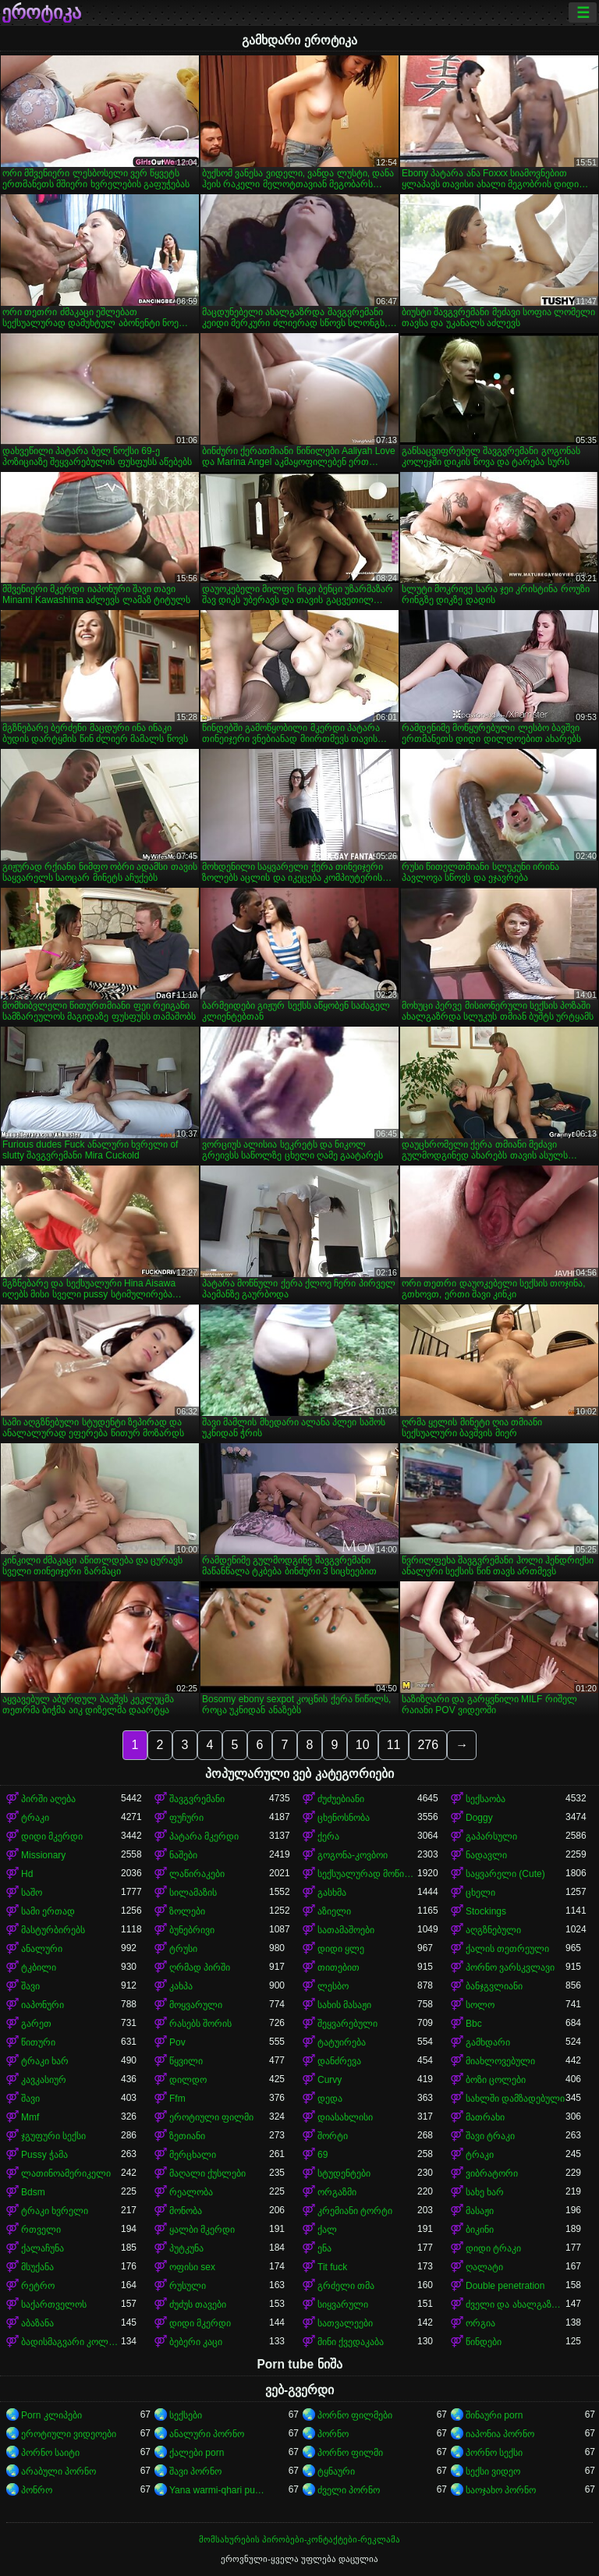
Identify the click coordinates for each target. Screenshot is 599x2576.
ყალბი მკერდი (202, 2229)
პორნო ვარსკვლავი (510, 1967)
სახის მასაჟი (344, 2004)
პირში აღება (48, 1799)
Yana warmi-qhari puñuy (219, 2490)
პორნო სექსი (494, 2452)
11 (394, 1744)
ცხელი (480, 1892)
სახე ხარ (485, 2192)
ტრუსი (183, 1948)
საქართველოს (54, 2304)
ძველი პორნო (348, 2490)
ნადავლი (486, 1855)
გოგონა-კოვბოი (352, 1855)
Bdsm (33, 2192)
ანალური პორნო (206, 2434)
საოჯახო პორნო (501, 2490)
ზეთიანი (187, 2136)
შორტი (332, 2136)
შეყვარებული (347, 2023)
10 (363, 1744)
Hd (27, 1873)
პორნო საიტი (50, 2452)
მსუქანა (37, 2267)
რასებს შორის (200, 2023)
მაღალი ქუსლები (207, 2173)
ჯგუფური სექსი (53, 2136)
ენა (324, 2248)
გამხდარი (488, 2042)
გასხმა (331, 1892)
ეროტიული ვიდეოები (68, 2434)
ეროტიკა (41, 12)
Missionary (43, 1855)
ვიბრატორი (492, 2173)
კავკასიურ (43, 2079)
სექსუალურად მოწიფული (367, 1873)
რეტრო (38, 2285)
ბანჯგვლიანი (494, 1986)
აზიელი (334, 1911)
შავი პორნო (195, 2471)
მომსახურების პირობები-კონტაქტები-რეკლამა (299, 2539)
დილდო (188, 2079)
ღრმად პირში (199, 1967)
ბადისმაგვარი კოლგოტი (71, 2341)
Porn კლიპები (51, 2415)
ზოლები (187, 1911)
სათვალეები (345, 2323)
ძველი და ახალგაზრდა (515, 2304)
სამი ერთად (48, 1911)
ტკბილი (38, 1967)
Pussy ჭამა (44, 2154)
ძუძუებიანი (340, 1799)
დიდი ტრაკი (493, 2248)
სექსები (185, 2415)
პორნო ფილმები (354, 2415)
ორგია (480, 2323)
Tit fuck (332, 2267)
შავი (30, 1986)
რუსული (187, 2285)
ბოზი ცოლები (496, 2079)
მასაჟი (480, 2210)
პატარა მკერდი (204, 1836)
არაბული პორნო (58, 2471)
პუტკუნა (186, 2248)
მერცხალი (192, 2154)
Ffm (177, 2098)
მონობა (185, 2210)
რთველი (41, 2229)
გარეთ (36, 2023)
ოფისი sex (192, 2267)
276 (427, 1744)
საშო (31, 1892)
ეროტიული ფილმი (211, 2117)
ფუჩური (186, 1817)
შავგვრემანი (197, 1799)
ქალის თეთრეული (507, 1948)
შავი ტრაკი (490, 2136)
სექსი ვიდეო (493, 2471)
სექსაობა (485, 1799)
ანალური (41, 1948)
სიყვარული (342, 2304)
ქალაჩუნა (42, 2248)
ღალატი (484, 2267)
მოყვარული (195, 2004)
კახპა (181, 1986)
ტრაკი (35, 1817)
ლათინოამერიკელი (66, 2173)
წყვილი (186, 2061)
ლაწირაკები (197, 1873)
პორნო (333, 2434)
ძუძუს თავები (197, 2304)
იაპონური (42, 2004)
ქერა (328, 1836)
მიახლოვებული (500, 2061)
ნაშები (183, 1855)
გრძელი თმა (345, 2285)
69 (322, 2154)
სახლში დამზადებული (515, 2098)
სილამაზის (193, 1892)
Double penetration (505, 2285)
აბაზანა (37, 2323)
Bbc (474, 2023)
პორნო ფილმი (350, 2452)
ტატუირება (341, 2042)
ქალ (327, 2229)
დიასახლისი (345, 2117)
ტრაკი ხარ (45, 2061)
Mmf (30, 2117)
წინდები (484, 2341)
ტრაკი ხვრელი (54, 2210)
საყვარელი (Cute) (505, 1873)
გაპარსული (491, 1836)
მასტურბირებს (53, 1930)
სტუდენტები (343, 2173)
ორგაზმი (336, 2192)
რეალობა (191, 2192)
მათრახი (485, 2117)
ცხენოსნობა (343, 1817)
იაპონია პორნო (500, 2434)
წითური (38, 2042)
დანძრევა (339, 2061)
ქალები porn (196, 2452)
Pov (177, 2042)
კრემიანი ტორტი (354, 2210)
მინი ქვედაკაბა (350, 2341)
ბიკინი (480, 2229)
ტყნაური (336, 2471)
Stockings (486, 1911)
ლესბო (333, 1986)
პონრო (36, 2490)
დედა (329, 2098)
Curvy (329, 2079)
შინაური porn (494, 2415)
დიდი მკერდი (52, 1836)
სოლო (480, 2004)
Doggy (479, 1817)
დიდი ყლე (340, 1948)
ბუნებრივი (191, 1930)
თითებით (338, 1967)
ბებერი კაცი (195, 2341)
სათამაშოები (345, 1930)
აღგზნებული (493, 1930)
